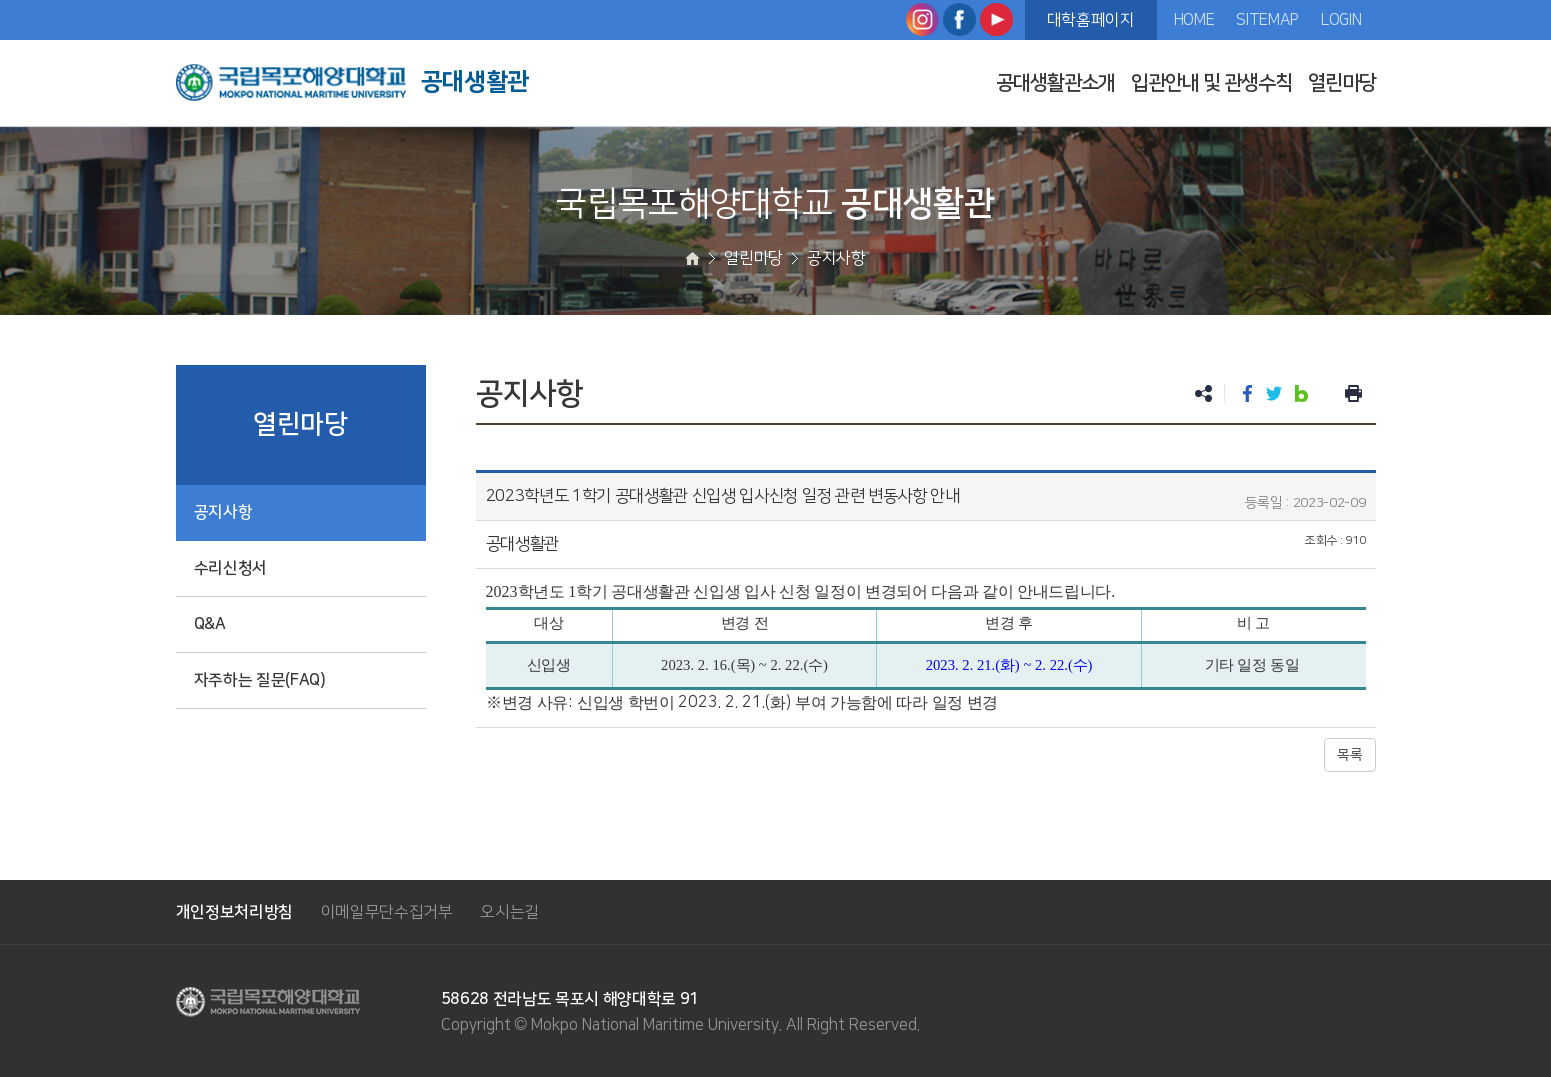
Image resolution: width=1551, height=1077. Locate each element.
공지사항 (223, 512)
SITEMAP (1267, 20)
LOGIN (1341, 20)
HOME (1194, 20)
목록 (1349, 755)
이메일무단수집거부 (387, 912)
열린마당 (1342, 83)
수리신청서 (230, 568)
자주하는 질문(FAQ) (260, 680)
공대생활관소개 (1055, 83)
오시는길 (509, 912)
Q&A (210, 624)
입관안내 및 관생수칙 (1211, 83)
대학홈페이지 (1091, 20)
